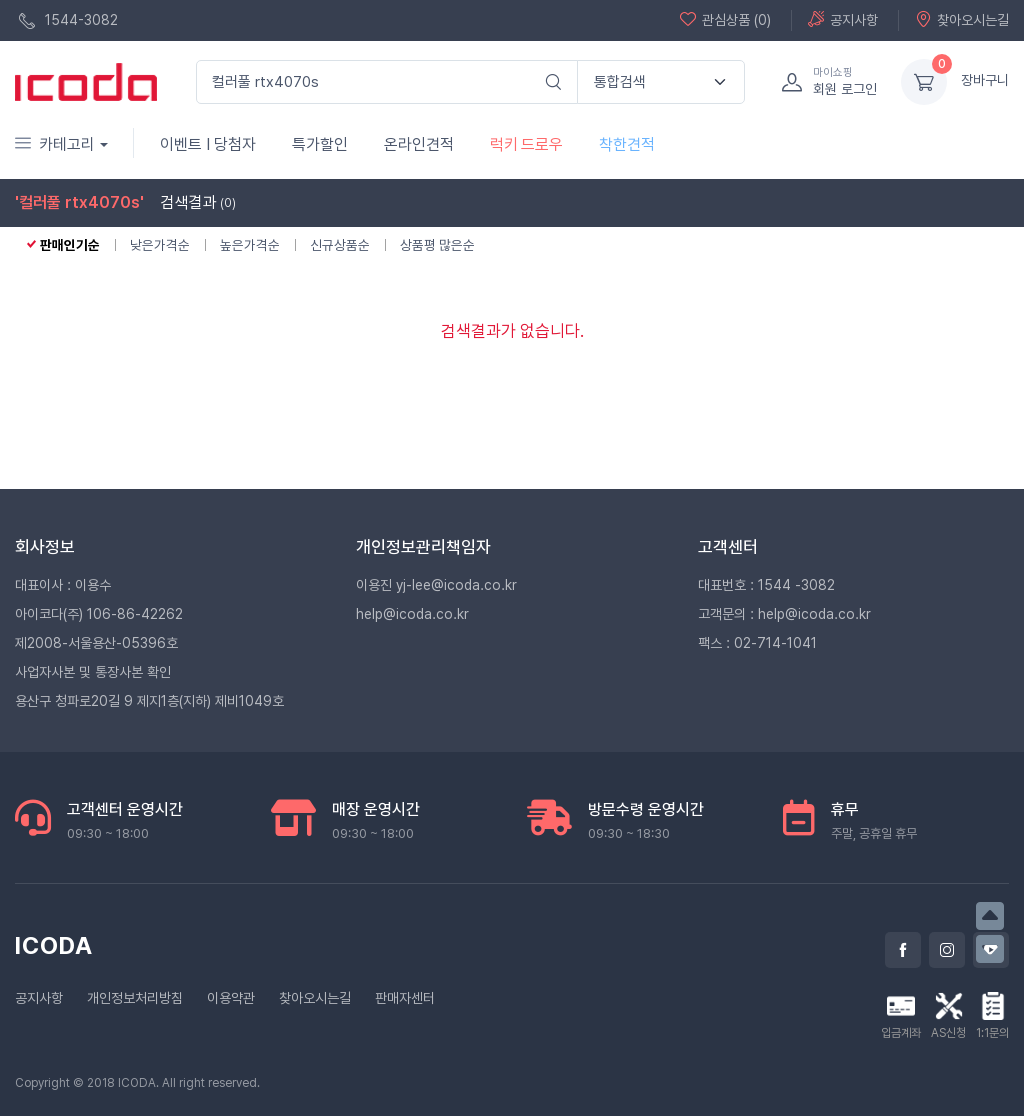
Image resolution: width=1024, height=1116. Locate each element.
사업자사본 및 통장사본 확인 (93, 672)
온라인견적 (419, 144)
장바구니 (985, 80)
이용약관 (231, 998)
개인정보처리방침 (135, 998)
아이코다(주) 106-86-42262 (99, 614)
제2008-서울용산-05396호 (96, 643)
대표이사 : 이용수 (63, 585)
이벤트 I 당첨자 (208, 144)
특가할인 (320, 144)
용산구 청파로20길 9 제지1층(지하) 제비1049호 (149, 701)
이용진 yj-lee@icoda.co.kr (436, 585)
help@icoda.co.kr (412, 614)
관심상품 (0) (725, 19)
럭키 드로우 (526, 144)
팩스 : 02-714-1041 (757, 643)
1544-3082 (68, 20)
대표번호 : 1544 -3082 (766, 585)
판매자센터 (405, 998)
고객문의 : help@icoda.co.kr (784, 614)
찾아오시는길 (962, 19)
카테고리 (55, 144)
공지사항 (843, 19)
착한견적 (627, 144)
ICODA (54, 945)
